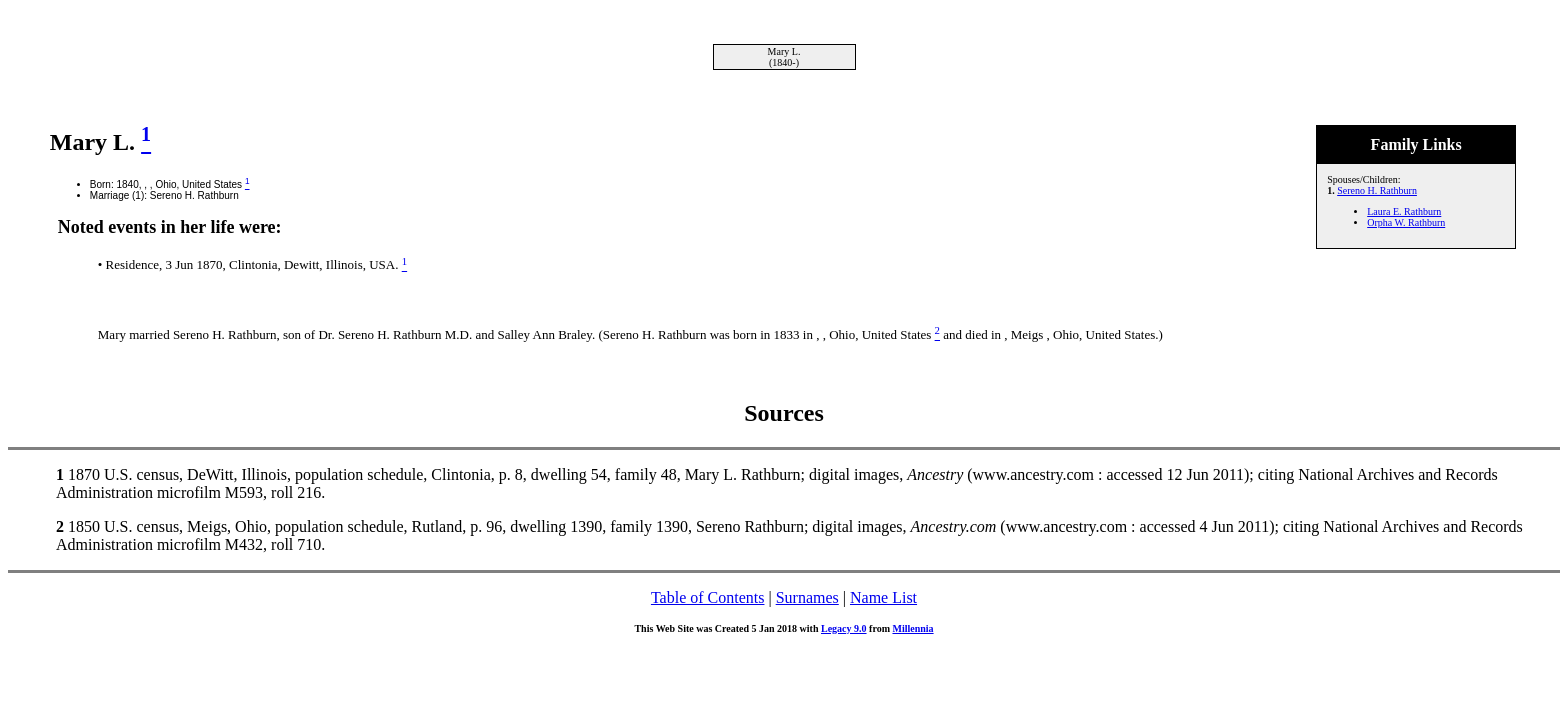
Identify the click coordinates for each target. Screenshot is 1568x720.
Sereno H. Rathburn (1377, 190)
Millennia (912, 628)
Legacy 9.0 (844, 628)
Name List (883, 597)
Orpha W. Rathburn (1406, 222)
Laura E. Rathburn (1404, 211)
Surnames (807, 597)
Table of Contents (708, 597)
